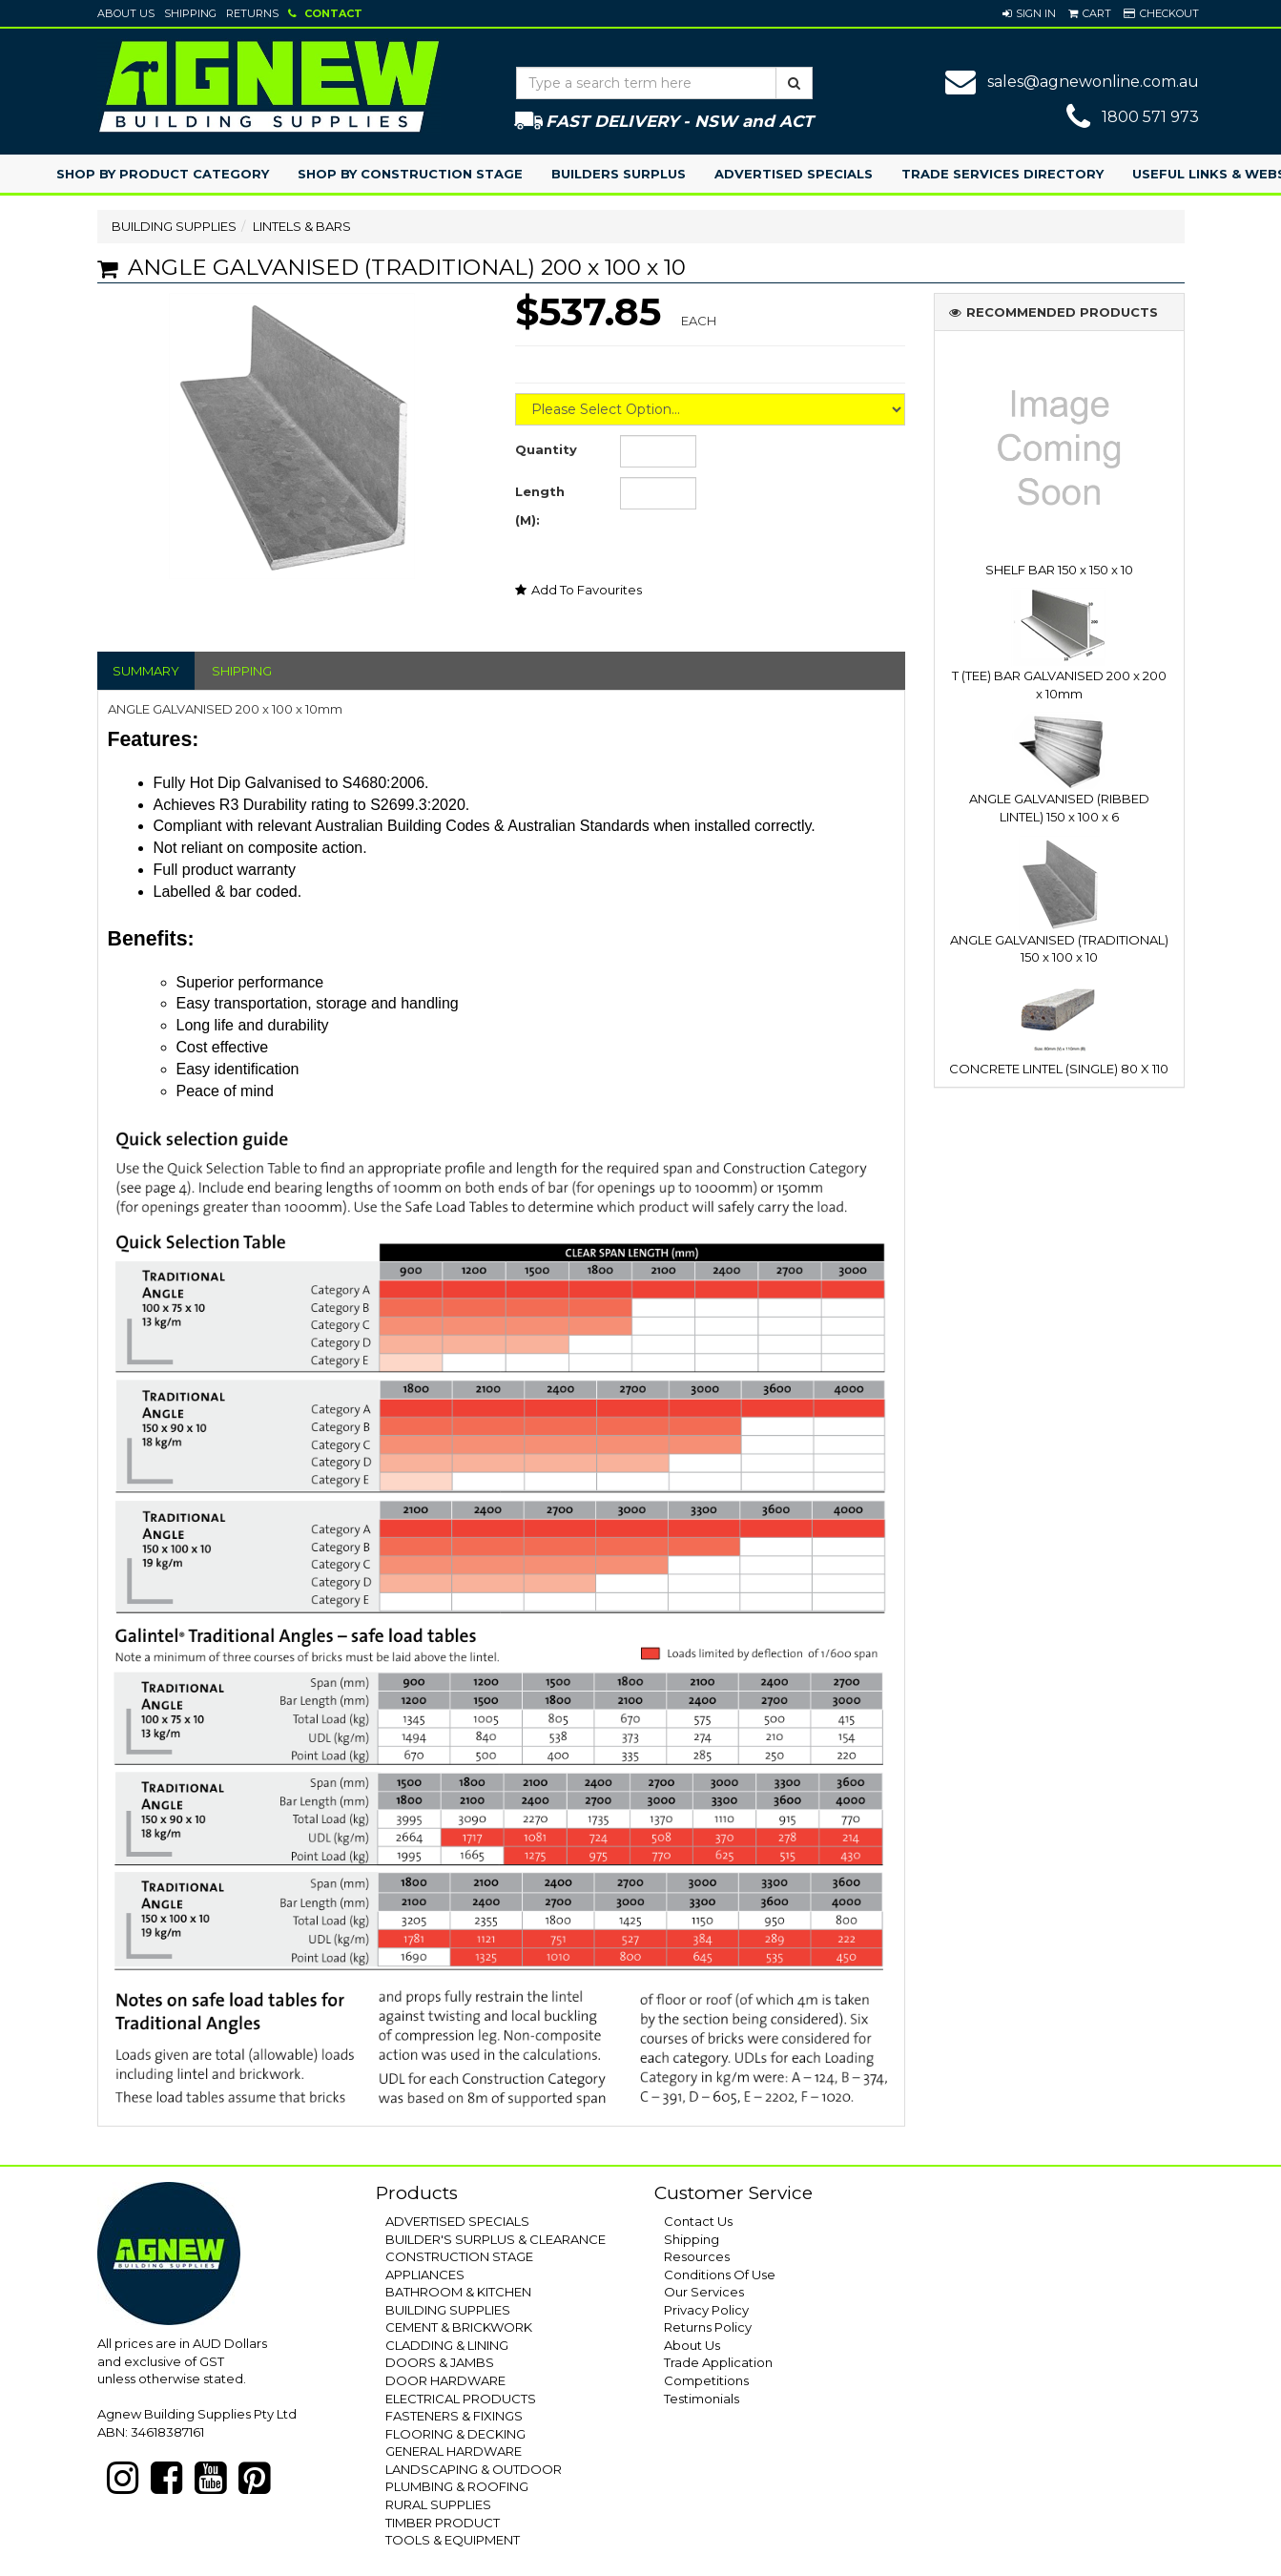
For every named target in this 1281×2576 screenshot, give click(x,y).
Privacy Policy (706, 2309)
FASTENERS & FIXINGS (454, 2415)
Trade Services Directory (1002, 173)
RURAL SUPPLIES (438, 2504)
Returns (252, 13)
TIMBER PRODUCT (442, 2522)
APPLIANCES (425, 2274)
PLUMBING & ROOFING (456, 2486)
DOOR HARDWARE (445, 2380)
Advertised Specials (793, 173)
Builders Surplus (618, 173)
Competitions (706, 2380)
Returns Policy (708, 2327)
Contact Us (698, 2221)
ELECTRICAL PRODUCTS (460, 2398)
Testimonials (701, 2398)
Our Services (704, 2291)
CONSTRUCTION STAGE (459, 2256)
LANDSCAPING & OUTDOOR (473, 2469)
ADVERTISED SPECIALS (457, 2221)
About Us (126, 13)
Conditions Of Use (719, 2274)
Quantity (546, 449)
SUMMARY (146, 670)
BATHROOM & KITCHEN (458, 2291)
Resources (697, 2256)
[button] (1029, 13)
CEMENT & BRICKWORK (458, 2327)
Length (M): (540, 506)
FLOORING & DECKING (455, 2433)
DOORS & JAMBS (439, 2362)
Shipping (190, 13)
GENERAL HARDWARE (453, 2451)
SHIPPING (242, 670)
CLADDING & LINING (446, 2345)
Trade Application (718, 2362)
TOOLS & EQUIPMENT (452, 2539)
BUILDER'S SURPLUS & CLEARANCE (495, 2239)
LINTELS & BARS (302, 226)
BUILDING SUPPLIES (174, 226)
